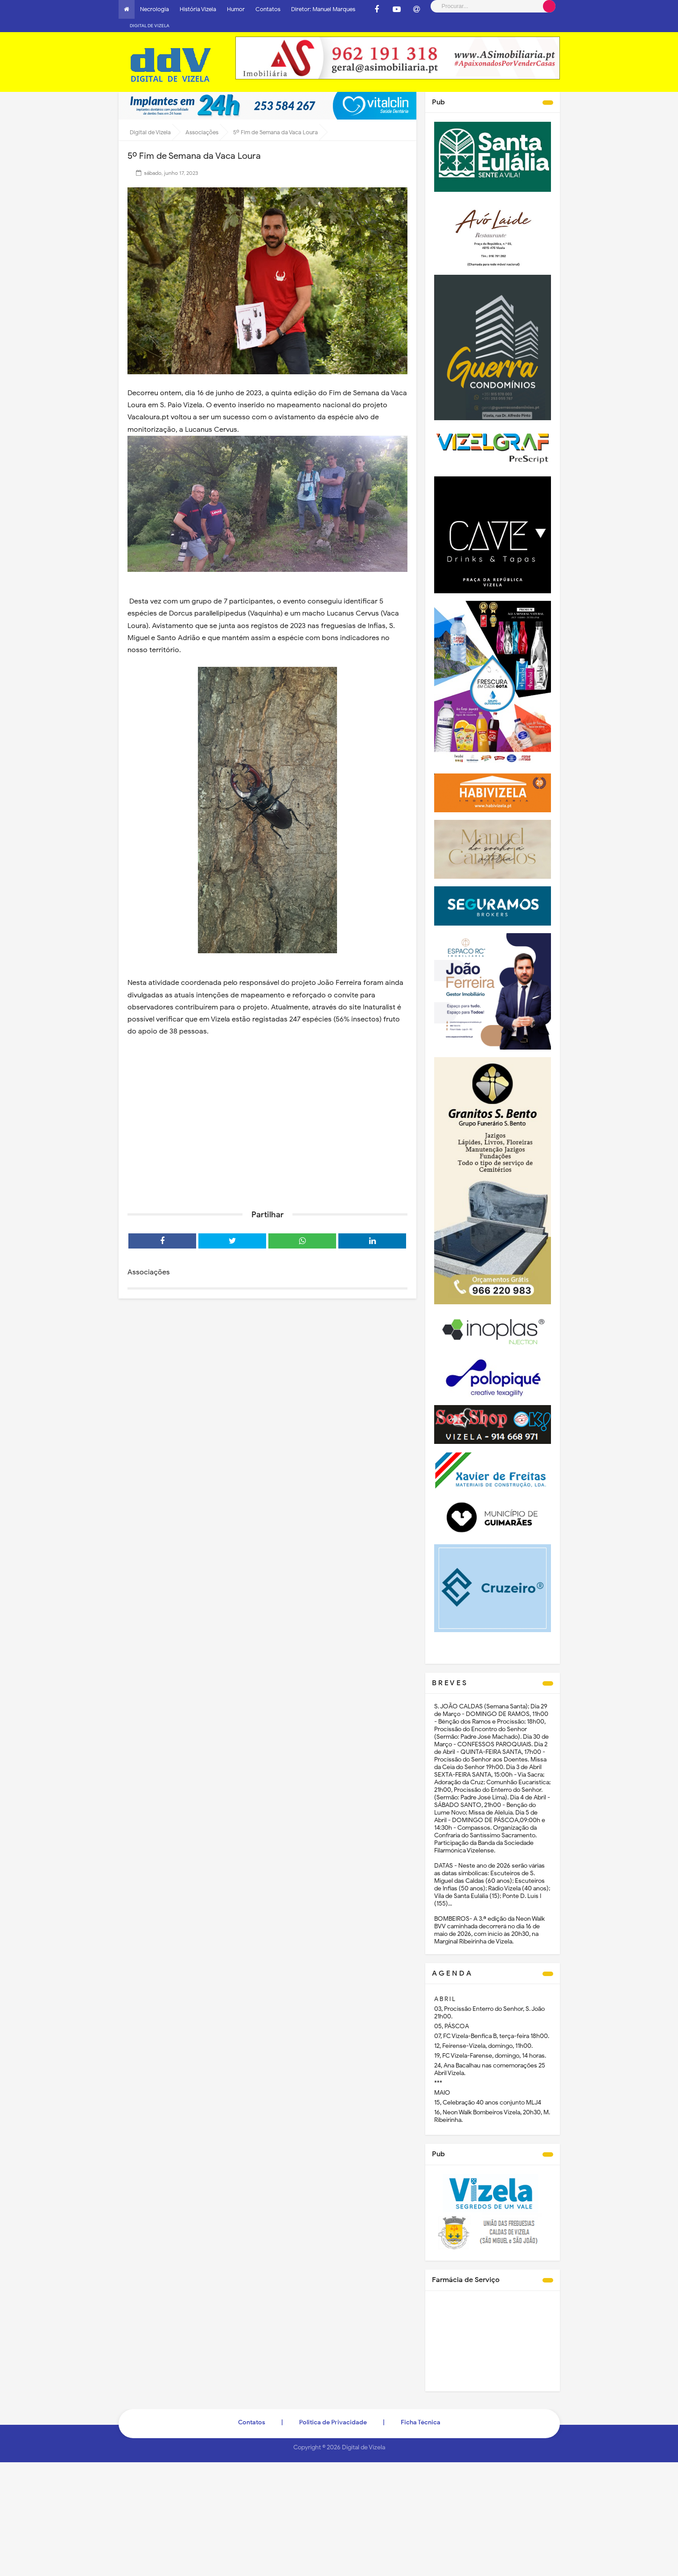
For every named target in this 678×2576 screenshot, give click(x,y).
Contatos (267, 9)
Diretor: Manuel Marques (323, 9)
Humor (236, 9)
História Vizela (198, 9)
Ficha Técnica (420, 2409)
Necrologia (154, 9)
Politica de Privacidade (333, 2409)
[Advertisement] (267, 1120)
